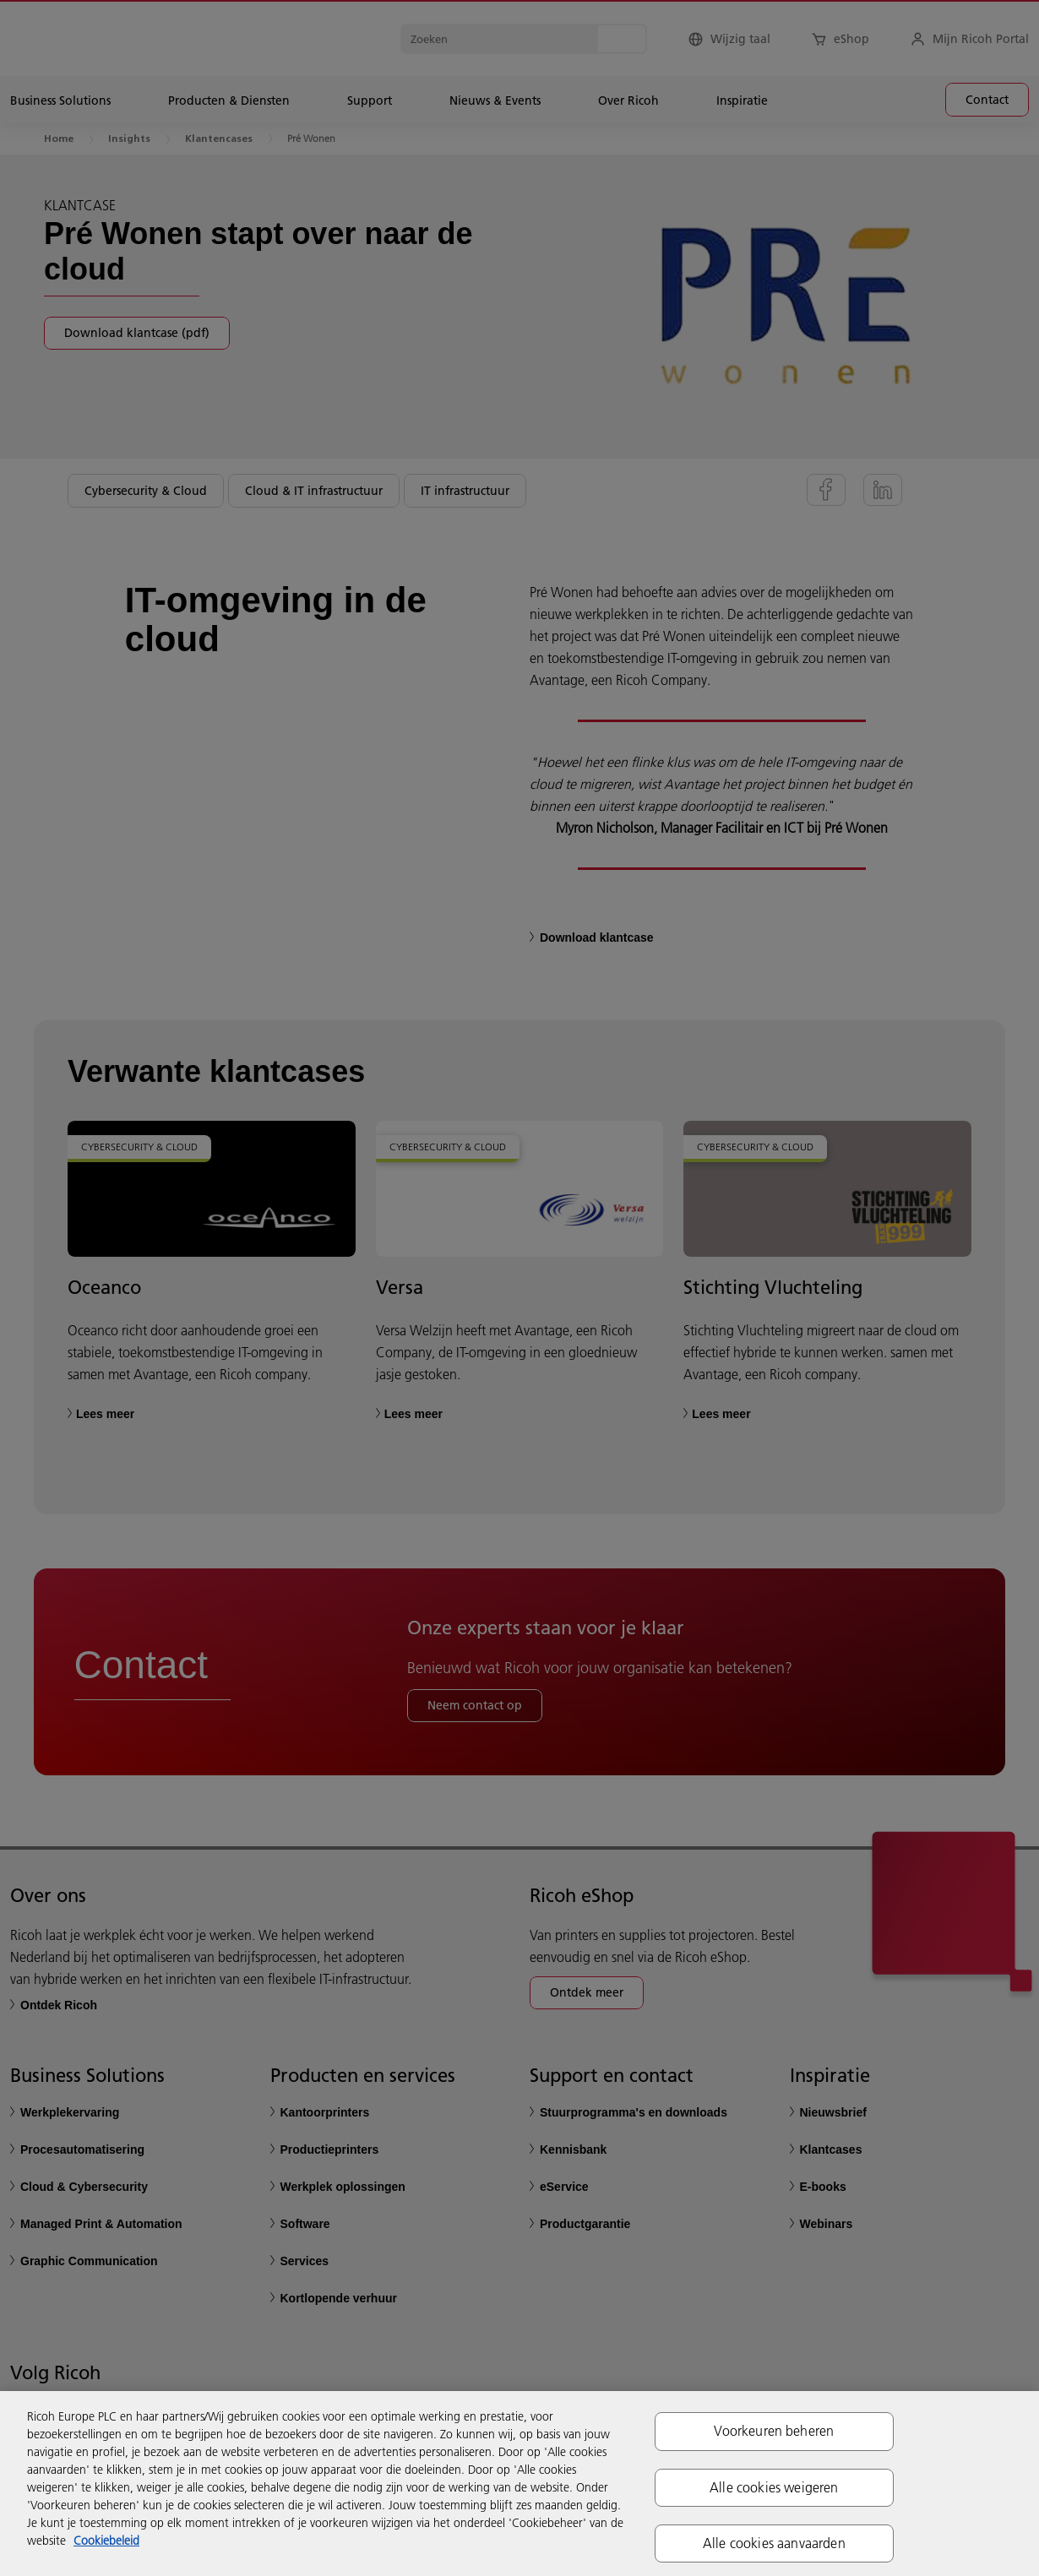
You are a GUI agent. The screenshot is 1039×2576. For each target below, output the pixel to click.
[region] (519, 2483)
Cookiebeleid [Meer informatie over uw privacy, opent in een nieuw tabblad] (106, 2540)
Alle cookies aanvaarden (774, 2543)
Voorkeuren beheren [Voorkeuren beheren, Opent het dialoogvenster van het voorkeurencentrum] (774, 2430)
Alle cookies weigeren (774, 2487)
